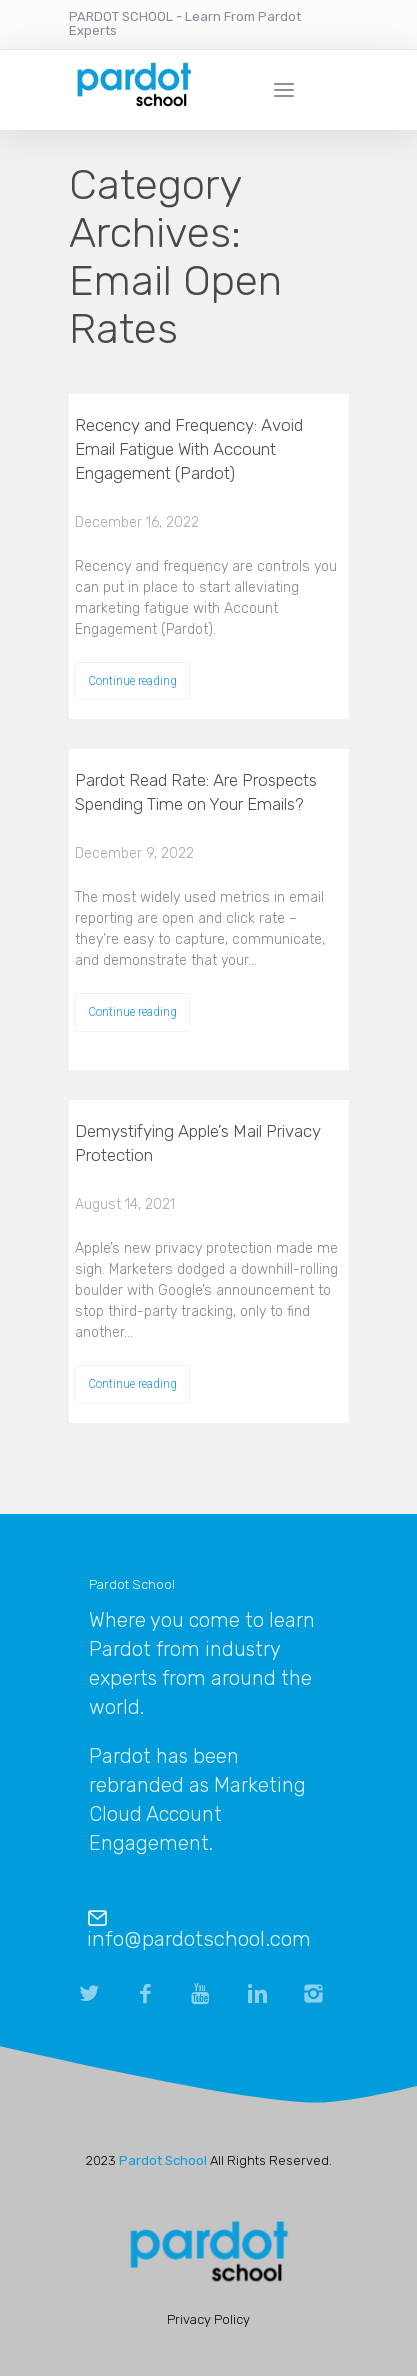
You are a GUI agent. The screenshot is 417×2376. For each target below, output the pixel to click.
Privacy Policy (208, 2319)
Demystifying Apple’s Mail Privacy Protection (198, 1143)
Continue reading (132, 681)
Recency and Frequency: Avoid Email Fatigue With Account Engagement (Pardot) (189, 449)
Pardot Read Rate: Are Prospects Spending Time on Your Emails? (196, 792)
